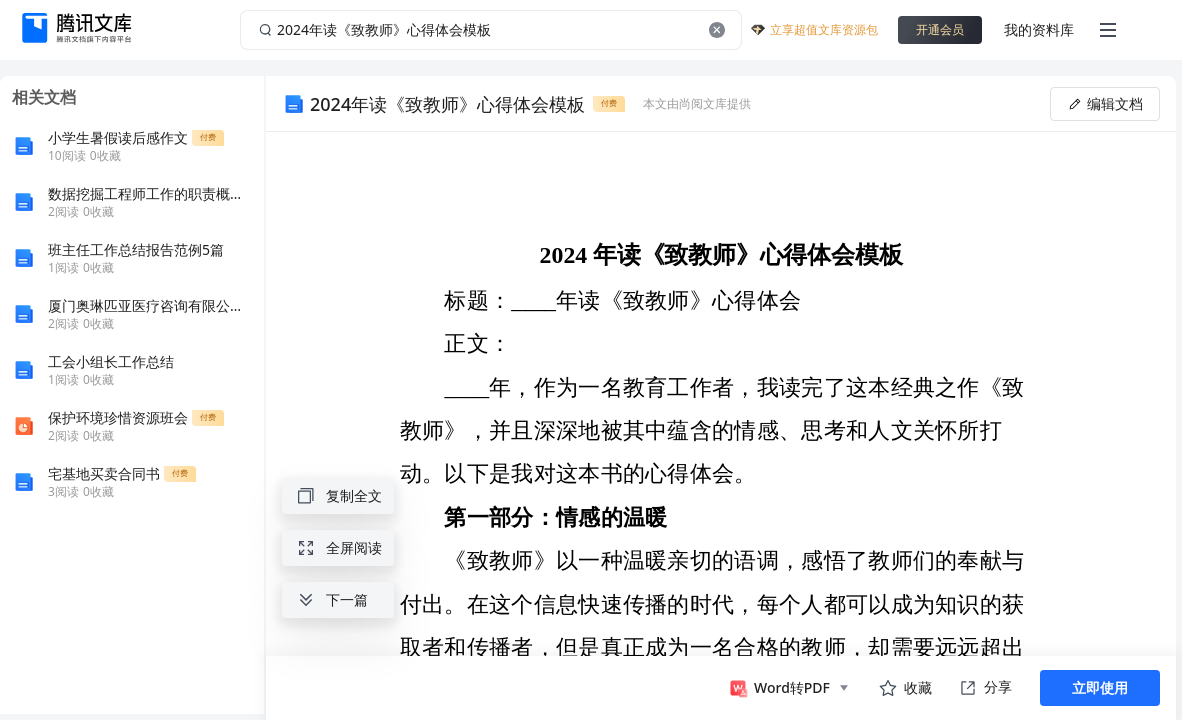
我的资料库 (1039, 29)
